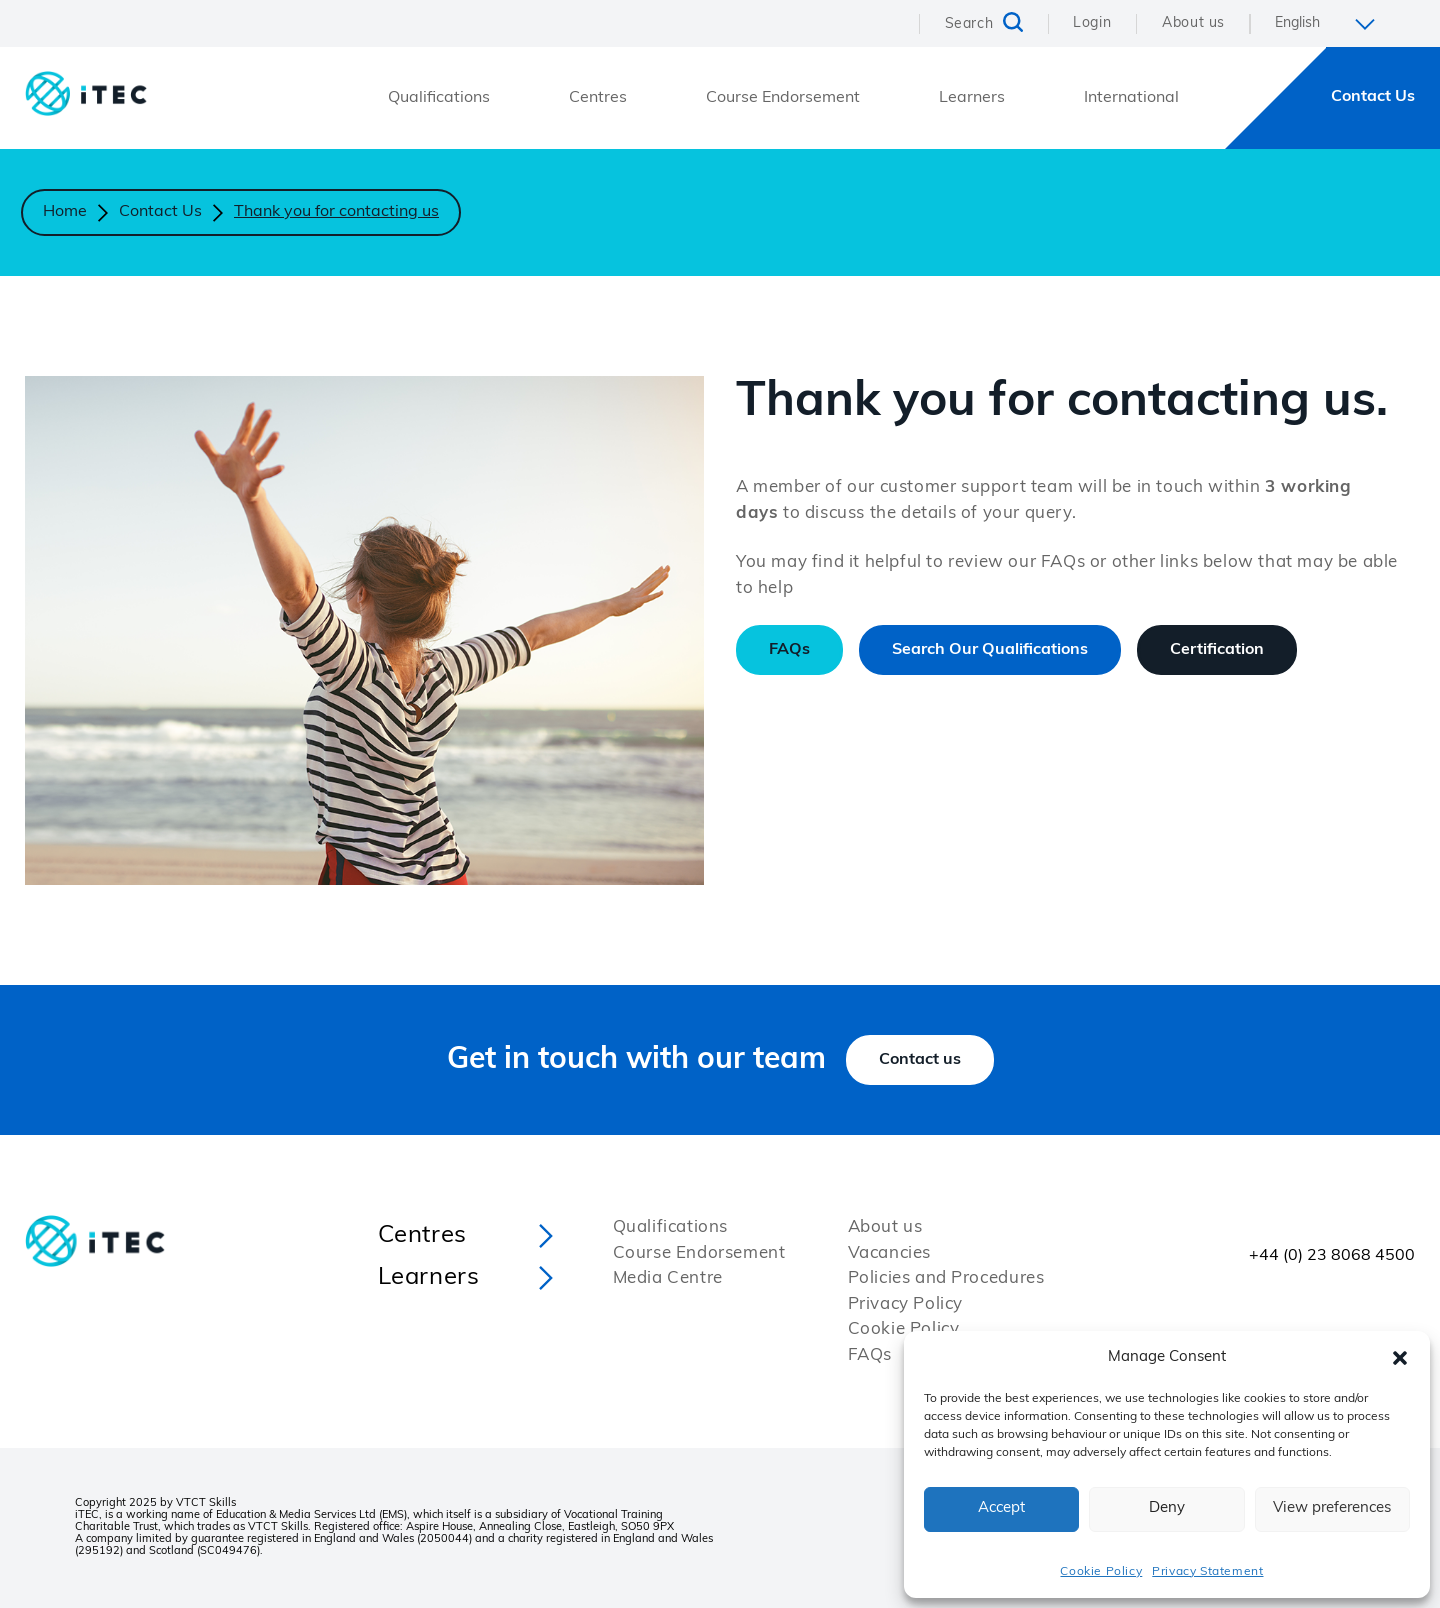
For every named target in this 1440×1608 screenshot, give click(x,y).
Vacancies (889, 1253)
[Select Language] (1332, 23)
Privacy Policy (905, 1304)
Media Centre (668, 1278)
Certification (1217, 650)
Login (1092, 23)
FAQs (789, 650)
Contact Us (1373, 97)
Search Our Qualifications (990, 650)
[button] (1400, 1358)
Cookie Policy (1101, 1572)
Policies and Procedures (946, 1278)
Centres (598, 98)
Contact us (920, 1060)
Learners (972, 98)
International (1131, 98)
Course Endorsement (783, 98)
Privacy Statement (1207, 1572)
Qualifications (439, 98)
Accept (1001, 1508)
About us (1193, 23)
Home (65, 212)
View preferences (1332, 1508)
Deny (1167, 1508)
